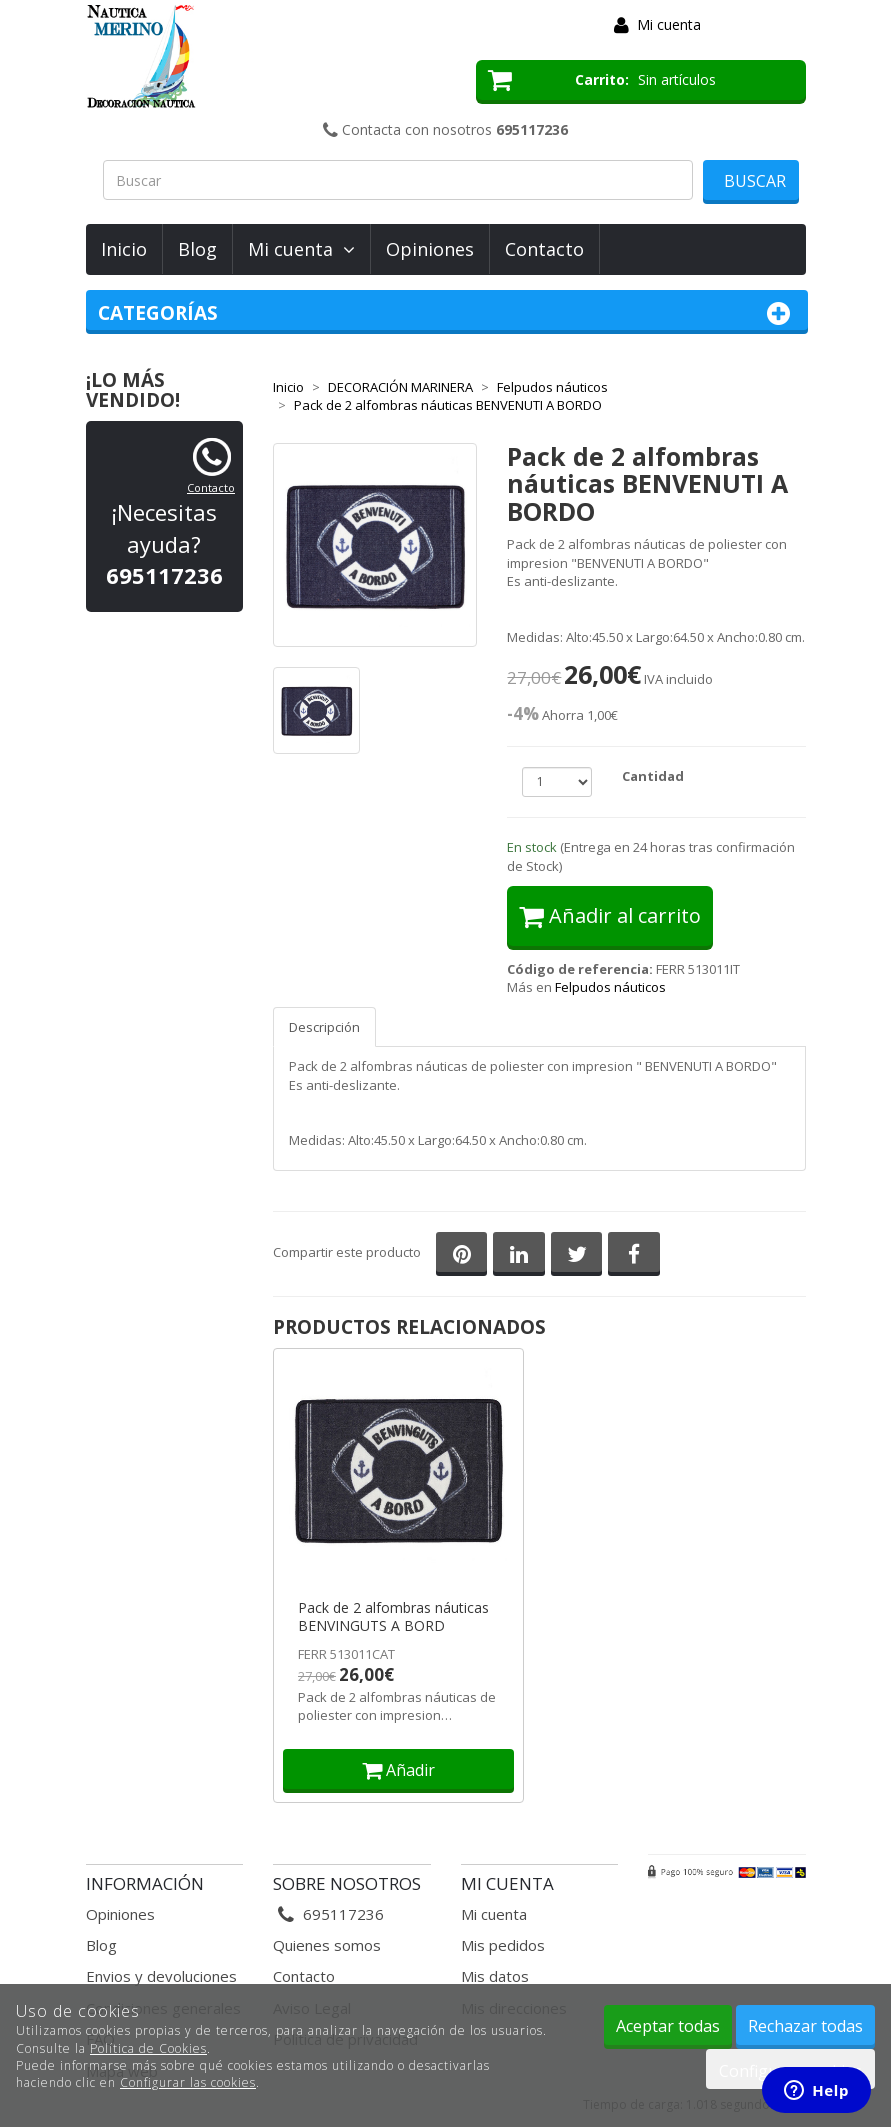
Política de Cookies (148, 2048)
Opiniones (430, 249)
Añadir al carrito (610, 915)
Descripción (324, 1027)
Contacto (544, 249)
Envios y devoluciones (161, 1976)
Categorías (447, 313)
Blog (197, 249)
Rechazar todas (805, 2026)
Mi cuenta (669, 24)
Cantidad (653, 776)
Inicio (124, 249)
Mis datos (495, 1976)
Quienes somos (327, 1945)
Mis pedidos (503, 1945)
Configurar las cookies (188, 2082)
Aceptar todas (668, 2026)
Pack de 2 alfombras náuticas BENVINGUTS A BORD (393, 1617)
